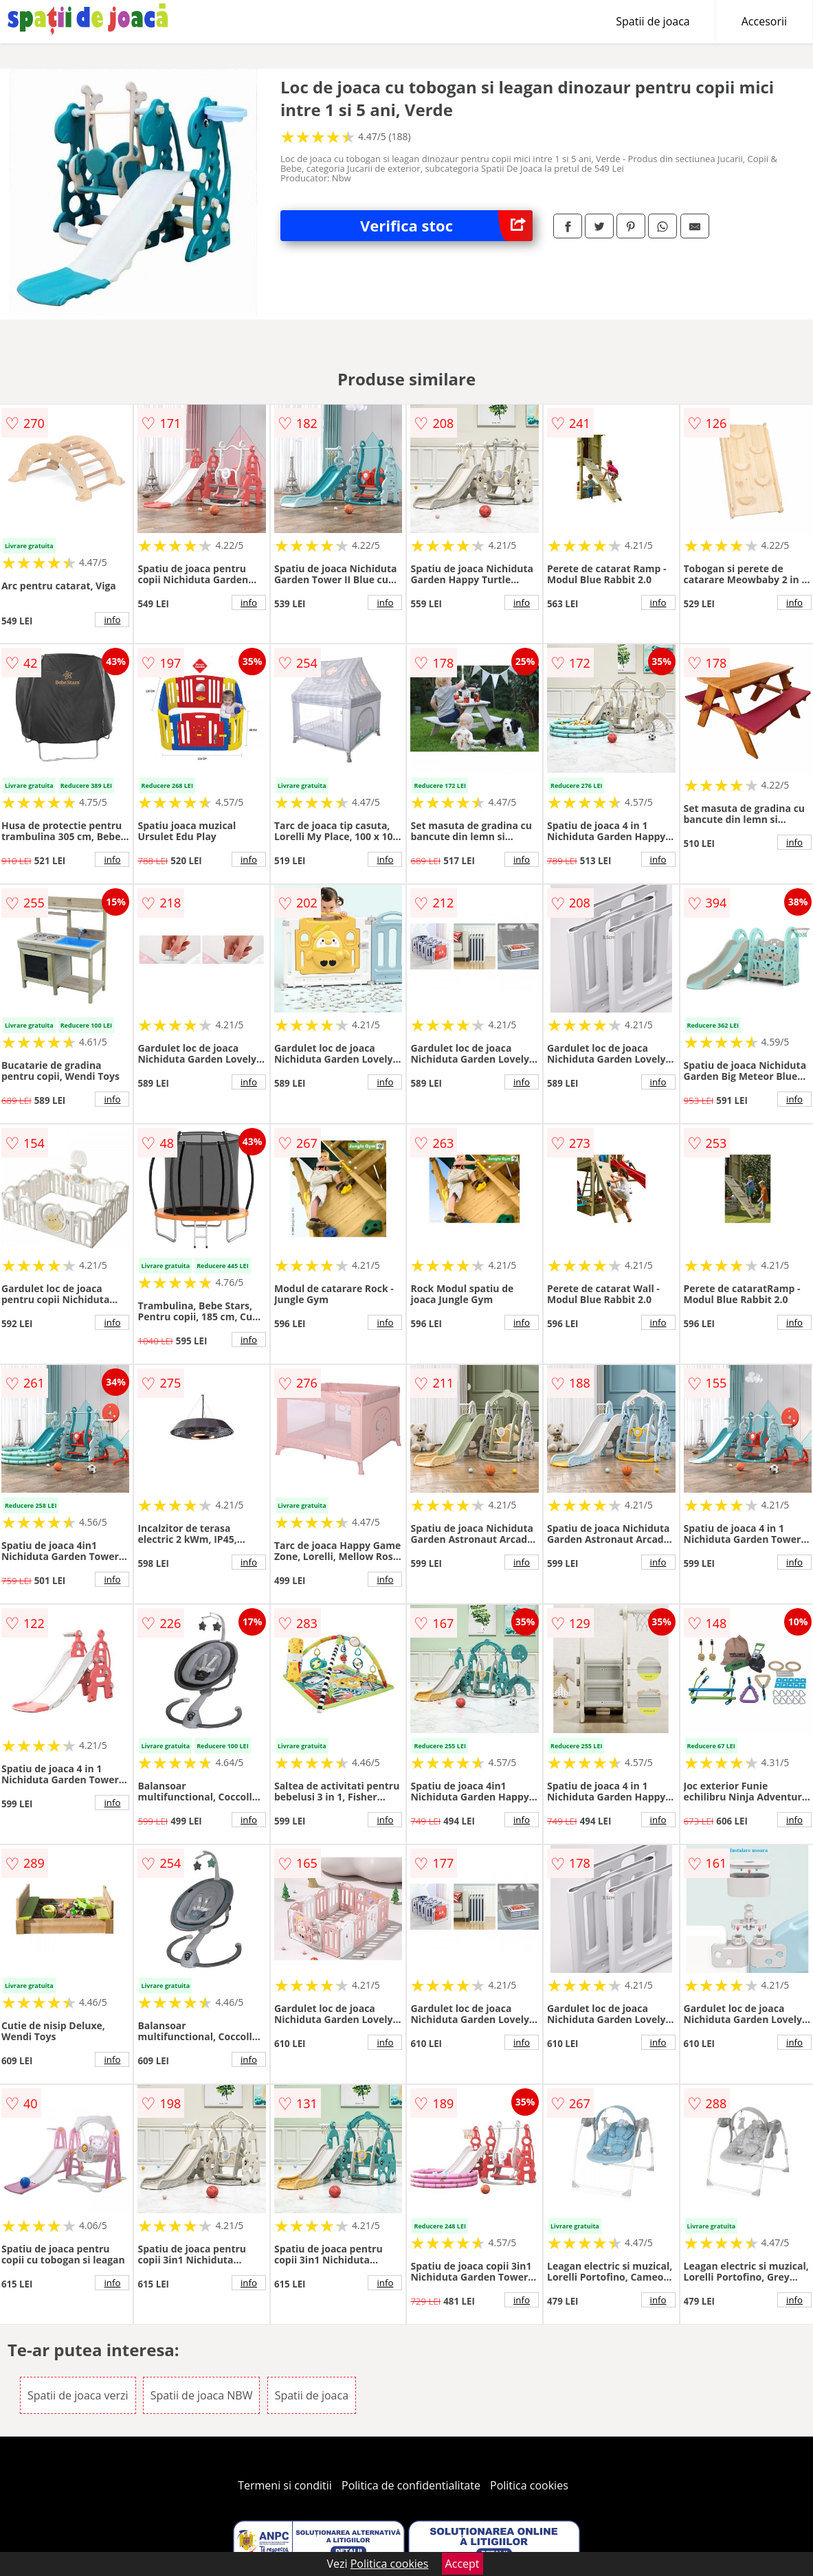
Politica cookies (529, 2485)
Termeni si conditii (285, 2485)
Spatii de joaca (652, 21)
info (112, 619)
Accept (462, 2563)
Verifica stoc (446, 225)
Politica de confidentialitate (411, 2485)
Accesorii (764, 21)
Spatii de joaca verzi (78, 2395)
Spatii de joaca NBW (202, 2395)
